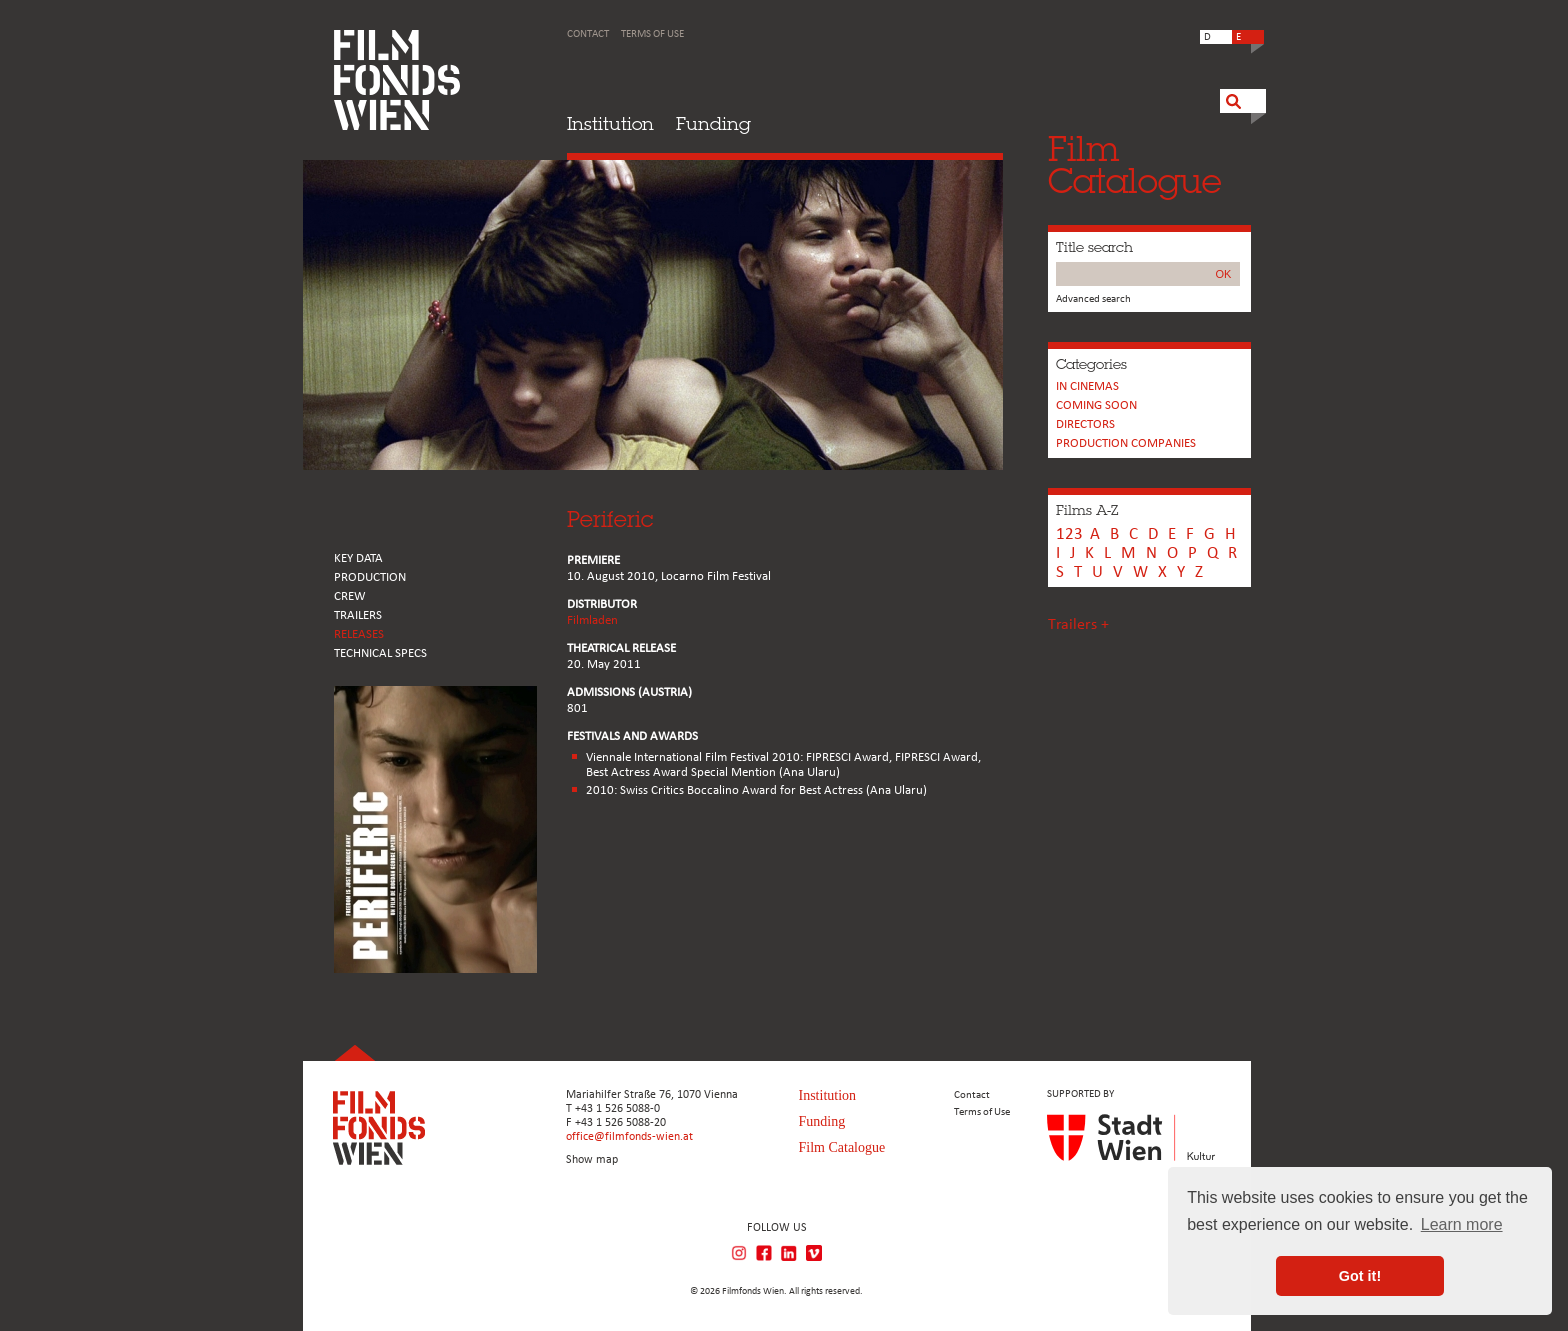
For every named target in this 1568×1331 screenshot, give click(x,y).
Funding (713, 123)
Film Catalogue (842, 1147)
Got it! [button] (1360, 1276)
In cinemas (1087, 386)
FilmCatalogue (1135, 164)
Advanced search (1093, 299)
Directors (1085, 424)
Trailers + (1078, 625)
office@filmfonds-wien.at (629, 1137)
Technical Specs (380, 653)
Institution (610, 123)
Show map (592, 1160)
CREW (350, 596)
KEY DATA (358, 558)
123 (1069, 534)
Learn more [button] (1462, 1224)
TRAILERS (358, 615)
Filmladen (592, 620)
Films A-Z (1087, 510)
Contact (588, 34)
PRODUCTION (370, 577)
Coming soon (1096, 405)
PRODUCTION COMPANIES (1126, 443)
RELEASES (359, 634)
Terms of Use (652, 34)
